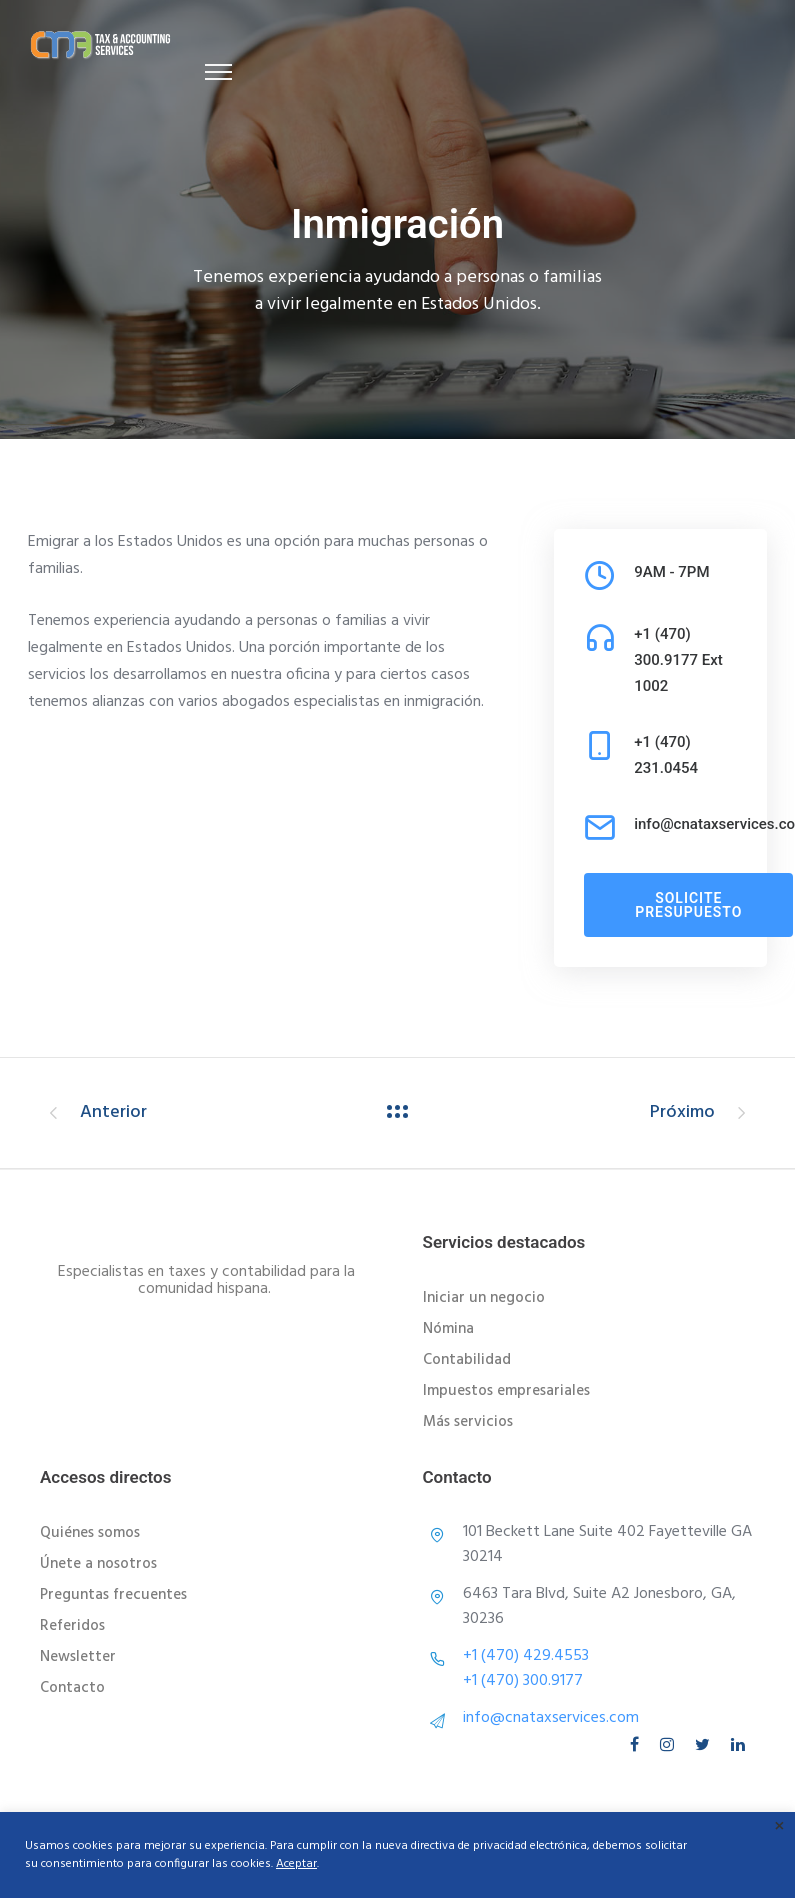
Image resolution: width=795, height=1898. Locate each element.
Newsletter (78, 1657)
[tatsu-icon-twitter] (705, 1744)
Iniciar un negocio (484, 1298)
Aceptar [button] (296, 1864)
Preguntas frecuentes (113, 1595)
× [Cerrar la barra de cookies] (779, 1828)
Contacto (72, 1688)
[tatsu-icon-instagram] (670, 1744)
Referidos (72, 1626)
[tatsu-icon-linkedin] (738, 1744)
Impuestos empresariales (506, 1391)
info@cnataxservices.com (551, 1718)
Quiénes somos (90, 1533)
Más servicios (468, 1422)
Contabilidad (467, 1360)
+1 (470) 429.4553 (526, 1656)
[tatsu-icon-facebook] (637, 1744)
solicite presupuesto (688, 905)
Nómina (448, 1329)
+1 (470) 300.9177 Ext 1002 (678, 660)
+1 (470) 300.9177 (523, 1681)
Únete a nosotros (98, 1564)
